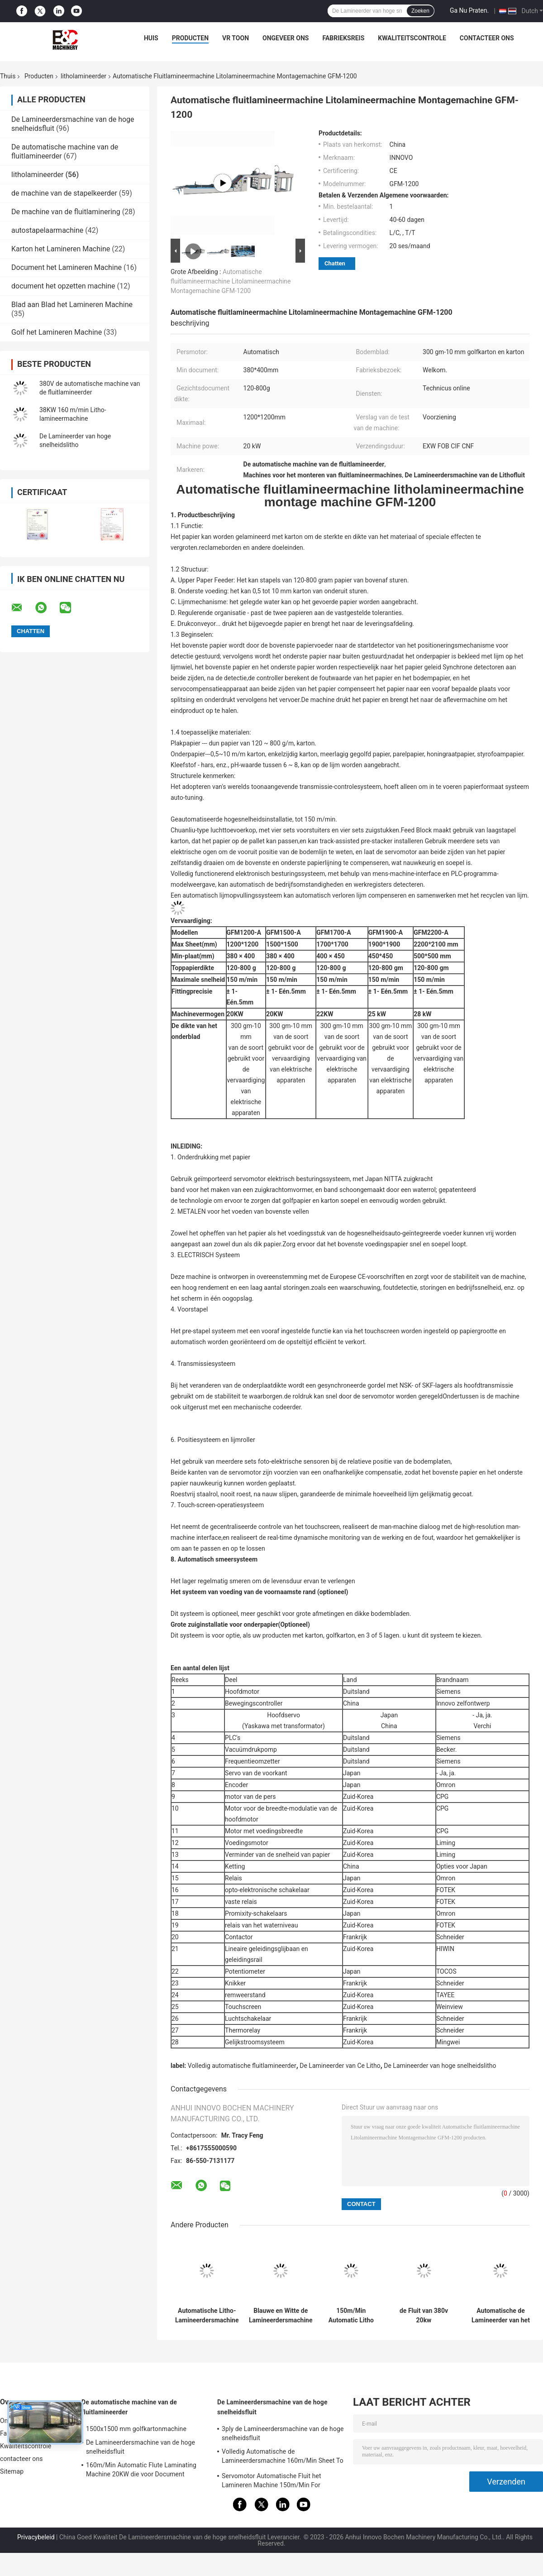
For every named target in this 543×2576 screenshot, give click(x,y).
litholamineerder (83, 76)
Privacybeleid (36, 2537)
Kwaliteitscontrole (412, 38)
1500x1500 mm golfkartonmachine (136, 2428)
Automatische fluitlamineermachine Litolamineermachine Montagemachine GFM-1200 (231, 281)
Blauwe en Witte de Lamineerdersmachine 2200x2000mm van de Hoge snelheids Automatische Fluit (281, 2315)
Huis (151, 38)
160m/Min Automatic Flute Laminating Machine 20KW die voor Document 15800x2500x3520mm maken (141, 2470)
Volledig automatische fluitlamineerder (242, 2065)
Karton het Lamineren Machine (60, 249)
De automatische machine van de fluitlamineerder (129, 2407)
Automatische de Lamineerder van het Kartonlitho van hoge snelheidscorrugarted (500, 2315)
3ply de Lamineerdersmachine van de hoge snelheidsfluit (282, 2433)
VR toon (235, 38)
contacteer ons (487, 38)
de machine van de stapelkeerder (64, 193)
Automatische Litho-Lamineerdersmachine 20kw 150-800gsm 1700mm (207, 2315)
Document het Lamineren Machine (66, 267)
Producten (190, 38)
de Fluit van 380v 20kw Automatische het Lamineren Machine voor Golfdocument (424, 2315)
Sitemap (12, 2471)
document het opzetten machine (63, 286)
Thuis (7, 76)
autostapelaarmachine (47, 230)
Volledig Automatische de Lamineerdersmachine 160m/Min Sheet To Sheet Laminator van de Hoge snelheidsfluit (282, 2457)
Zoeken (420, 11)
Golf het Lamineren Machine (56, 332)
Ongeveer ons (285, 38)
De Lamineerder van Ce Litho (340, 2065)
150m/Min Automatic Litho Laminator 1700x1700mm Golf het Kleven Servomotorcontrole (351, 2315)
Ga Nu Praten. (469, 10)
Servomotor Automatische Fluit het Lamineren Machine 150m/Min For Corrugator (271, 2481)
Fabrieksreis (343, 38)
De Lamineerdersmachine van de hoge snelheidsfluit (140, 2447)
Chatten (334, 263)
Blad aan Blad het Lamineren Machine (72, 304)
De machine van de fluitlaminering (65, 211)
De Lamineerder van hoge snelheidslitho (440, 2065)
